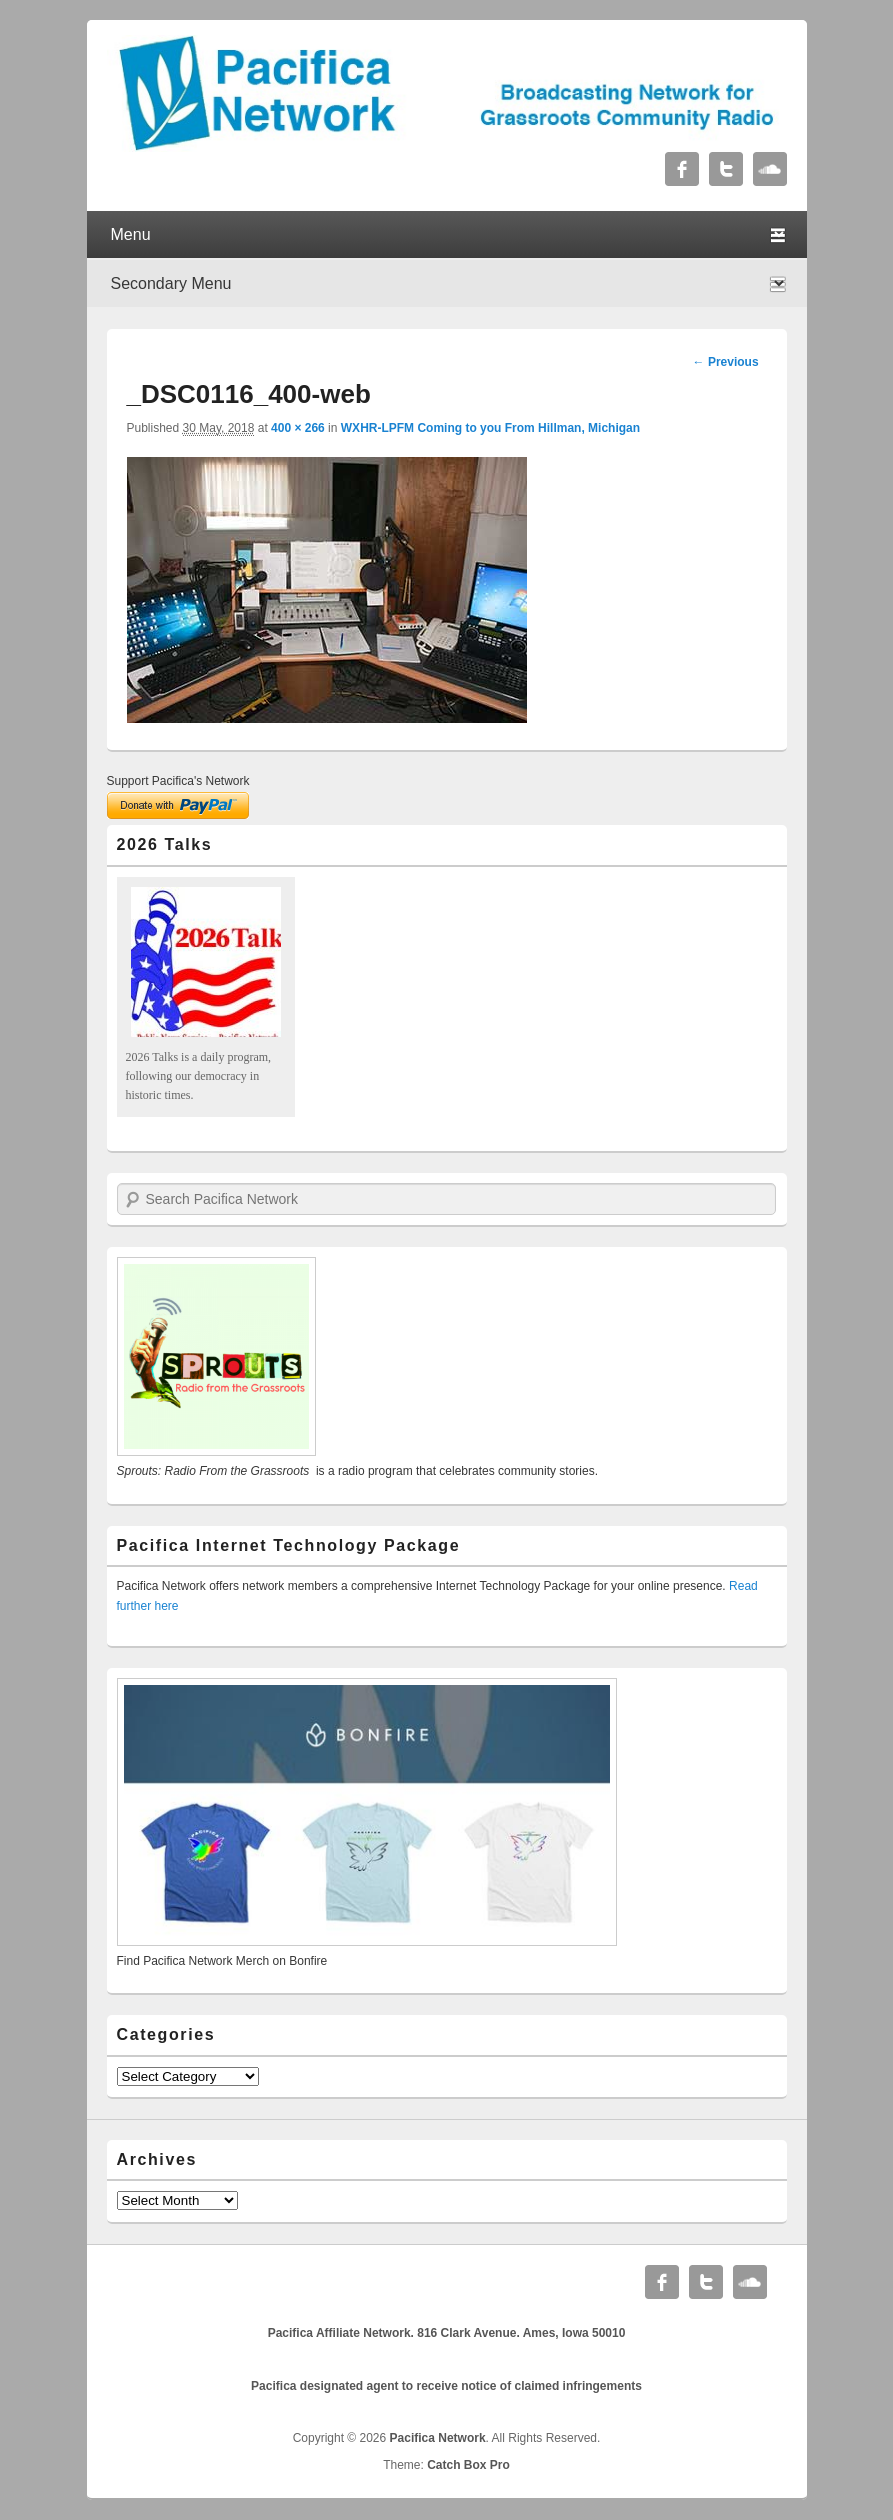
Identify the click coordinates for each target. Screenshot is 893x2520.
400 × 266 (298, 428)
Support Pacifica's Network (178, 781)
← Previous (726, 362)
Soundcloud (770, 169)
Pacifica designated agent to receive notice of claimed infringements (446, 2386)
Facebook (682, 169)
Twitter (726, 169)
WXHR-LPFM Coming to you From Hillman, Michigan (490, 428)
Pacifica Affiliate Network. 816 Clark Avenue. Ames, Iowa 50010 (447, 2333)
